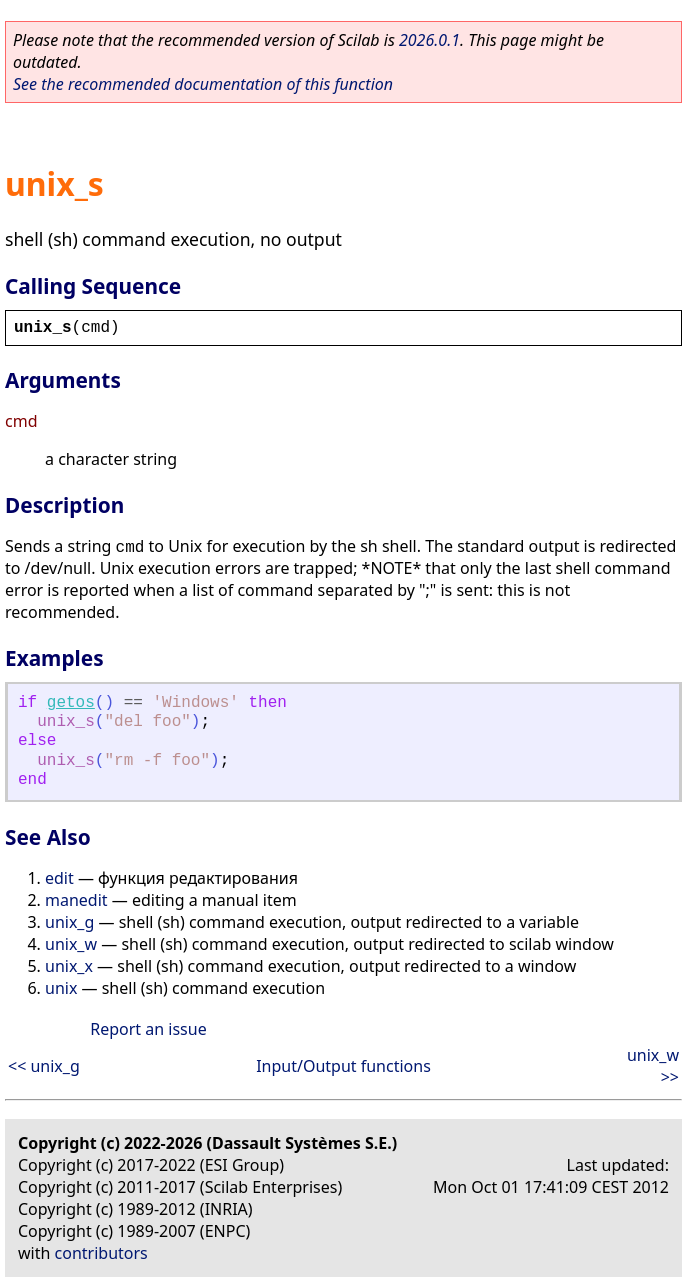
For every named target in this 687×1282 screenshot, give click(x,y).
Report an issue (148, 1029)
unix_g (69, 922)
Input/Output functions (343, 1066)
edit (59, 878)
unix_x (69, 966)
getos (71, 703)
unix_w (71, 944)
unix (61, 988)
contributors (101, 1253)
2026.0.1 (429, 40)
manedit (76, 900)
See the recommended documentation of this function (203, 84)
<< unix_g (44, 1066)
